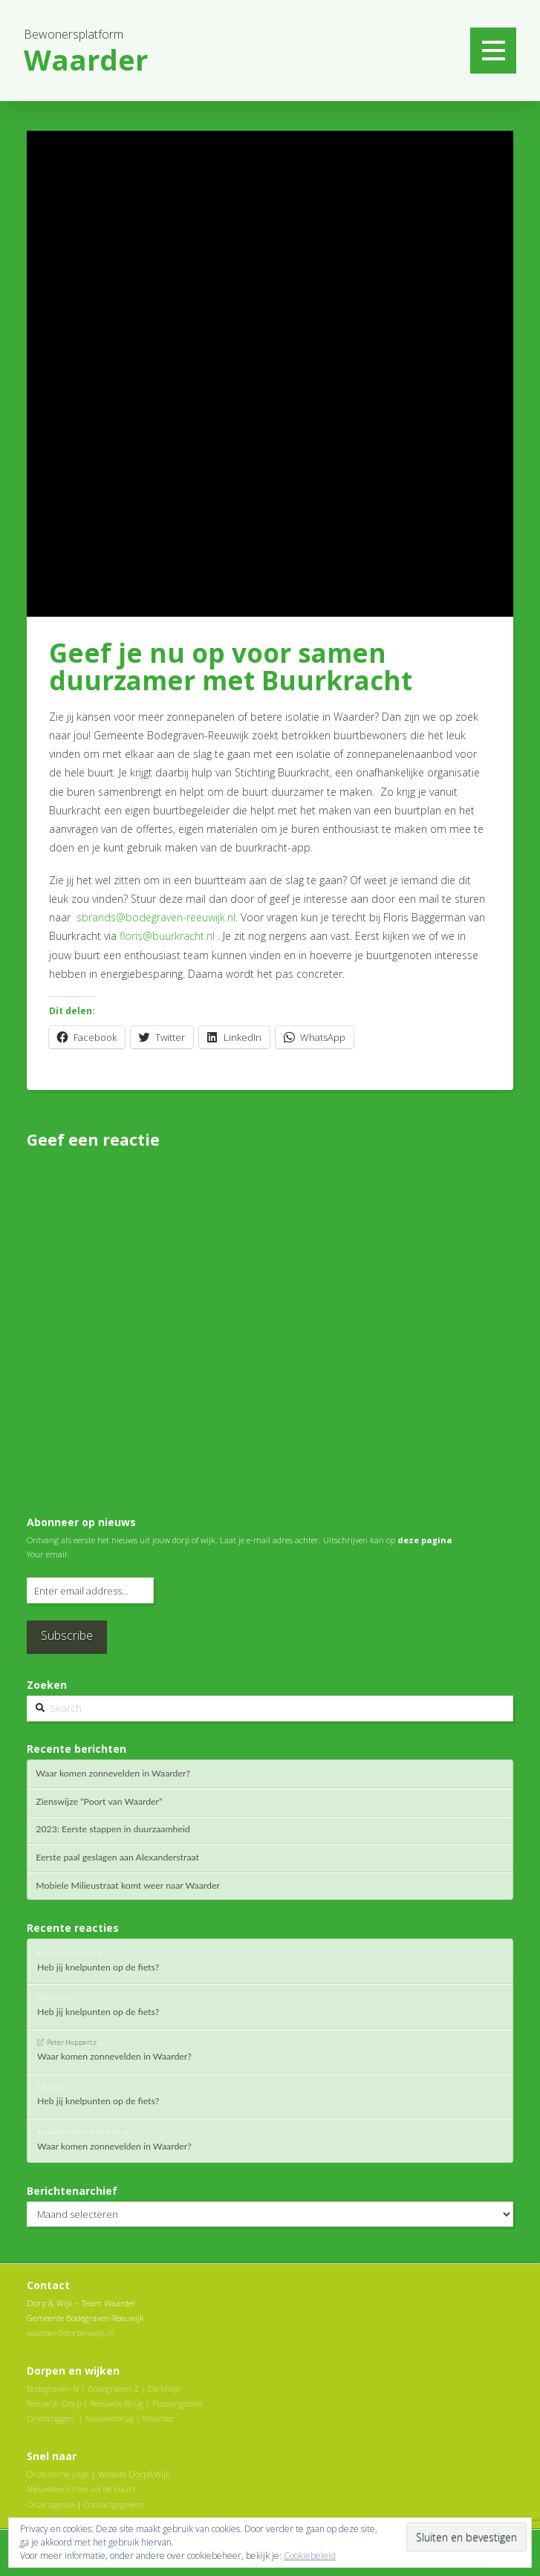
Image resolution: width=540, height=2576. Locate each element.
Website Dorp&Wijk (134, 2473)
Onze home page (58, 2473)
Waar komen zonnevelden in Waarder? (113, 1773)
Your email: (48, 1554)
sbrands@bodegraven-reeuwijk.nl (156, 917)
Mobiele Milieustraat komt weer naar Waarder (128, 1886)
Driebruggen (50, 2418)
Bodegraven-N (53, 2388)
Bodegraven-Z (113, 2388)
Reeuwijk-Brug (116, 2403)
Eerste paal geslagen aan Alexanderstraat (117, 1857)
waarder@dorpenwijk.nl (70, 2332)
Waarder (159, 2418)
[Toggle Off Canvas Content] (493, 50)
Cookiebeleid (310, 2555)
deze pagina (424, 1539)
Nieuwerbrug (109, 2418)
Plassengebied (177, 2403)
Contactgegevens (114, 2504)
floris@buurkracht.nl (167, 936)
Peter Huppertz (72, 2042)
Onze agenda (51, 2504)
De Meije (164, 2388)
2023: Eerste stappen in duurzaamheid (113, 1829)
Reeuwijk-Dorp (54, 2403)
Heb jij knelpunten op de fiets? (98, 1967)
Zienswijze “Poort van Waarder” (99, 1802)
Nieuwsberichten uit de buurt (81, 2488)
